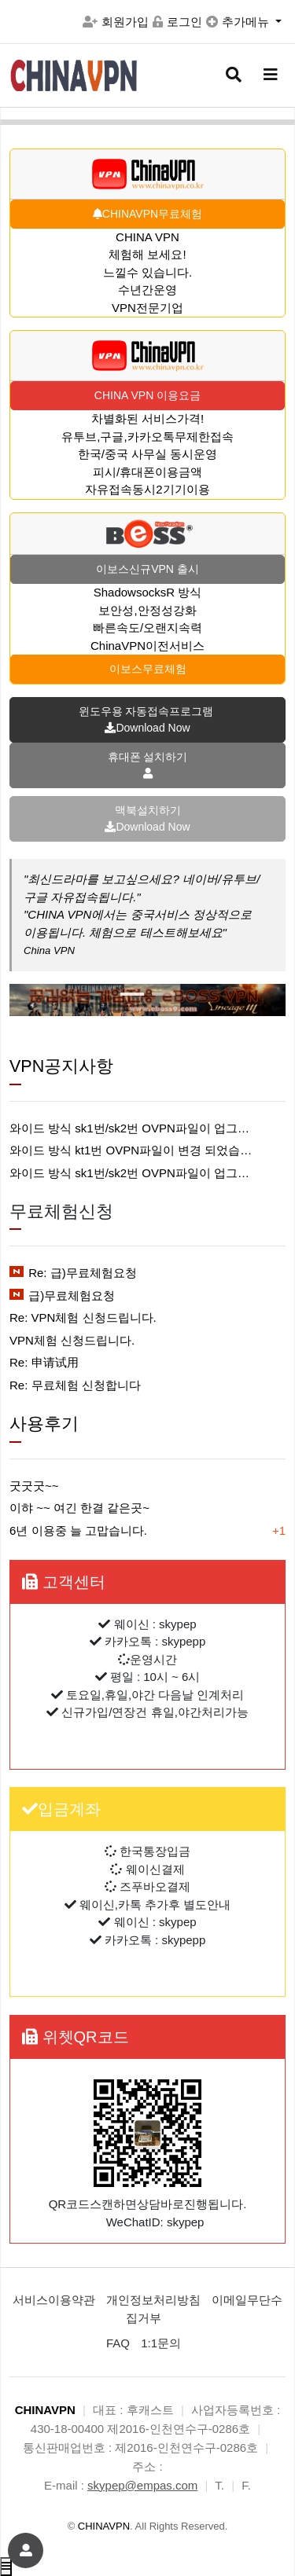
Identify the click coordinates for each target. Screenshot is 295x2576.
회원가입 (116, 21)
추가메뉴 (239, 21)
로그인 (177, 21)
